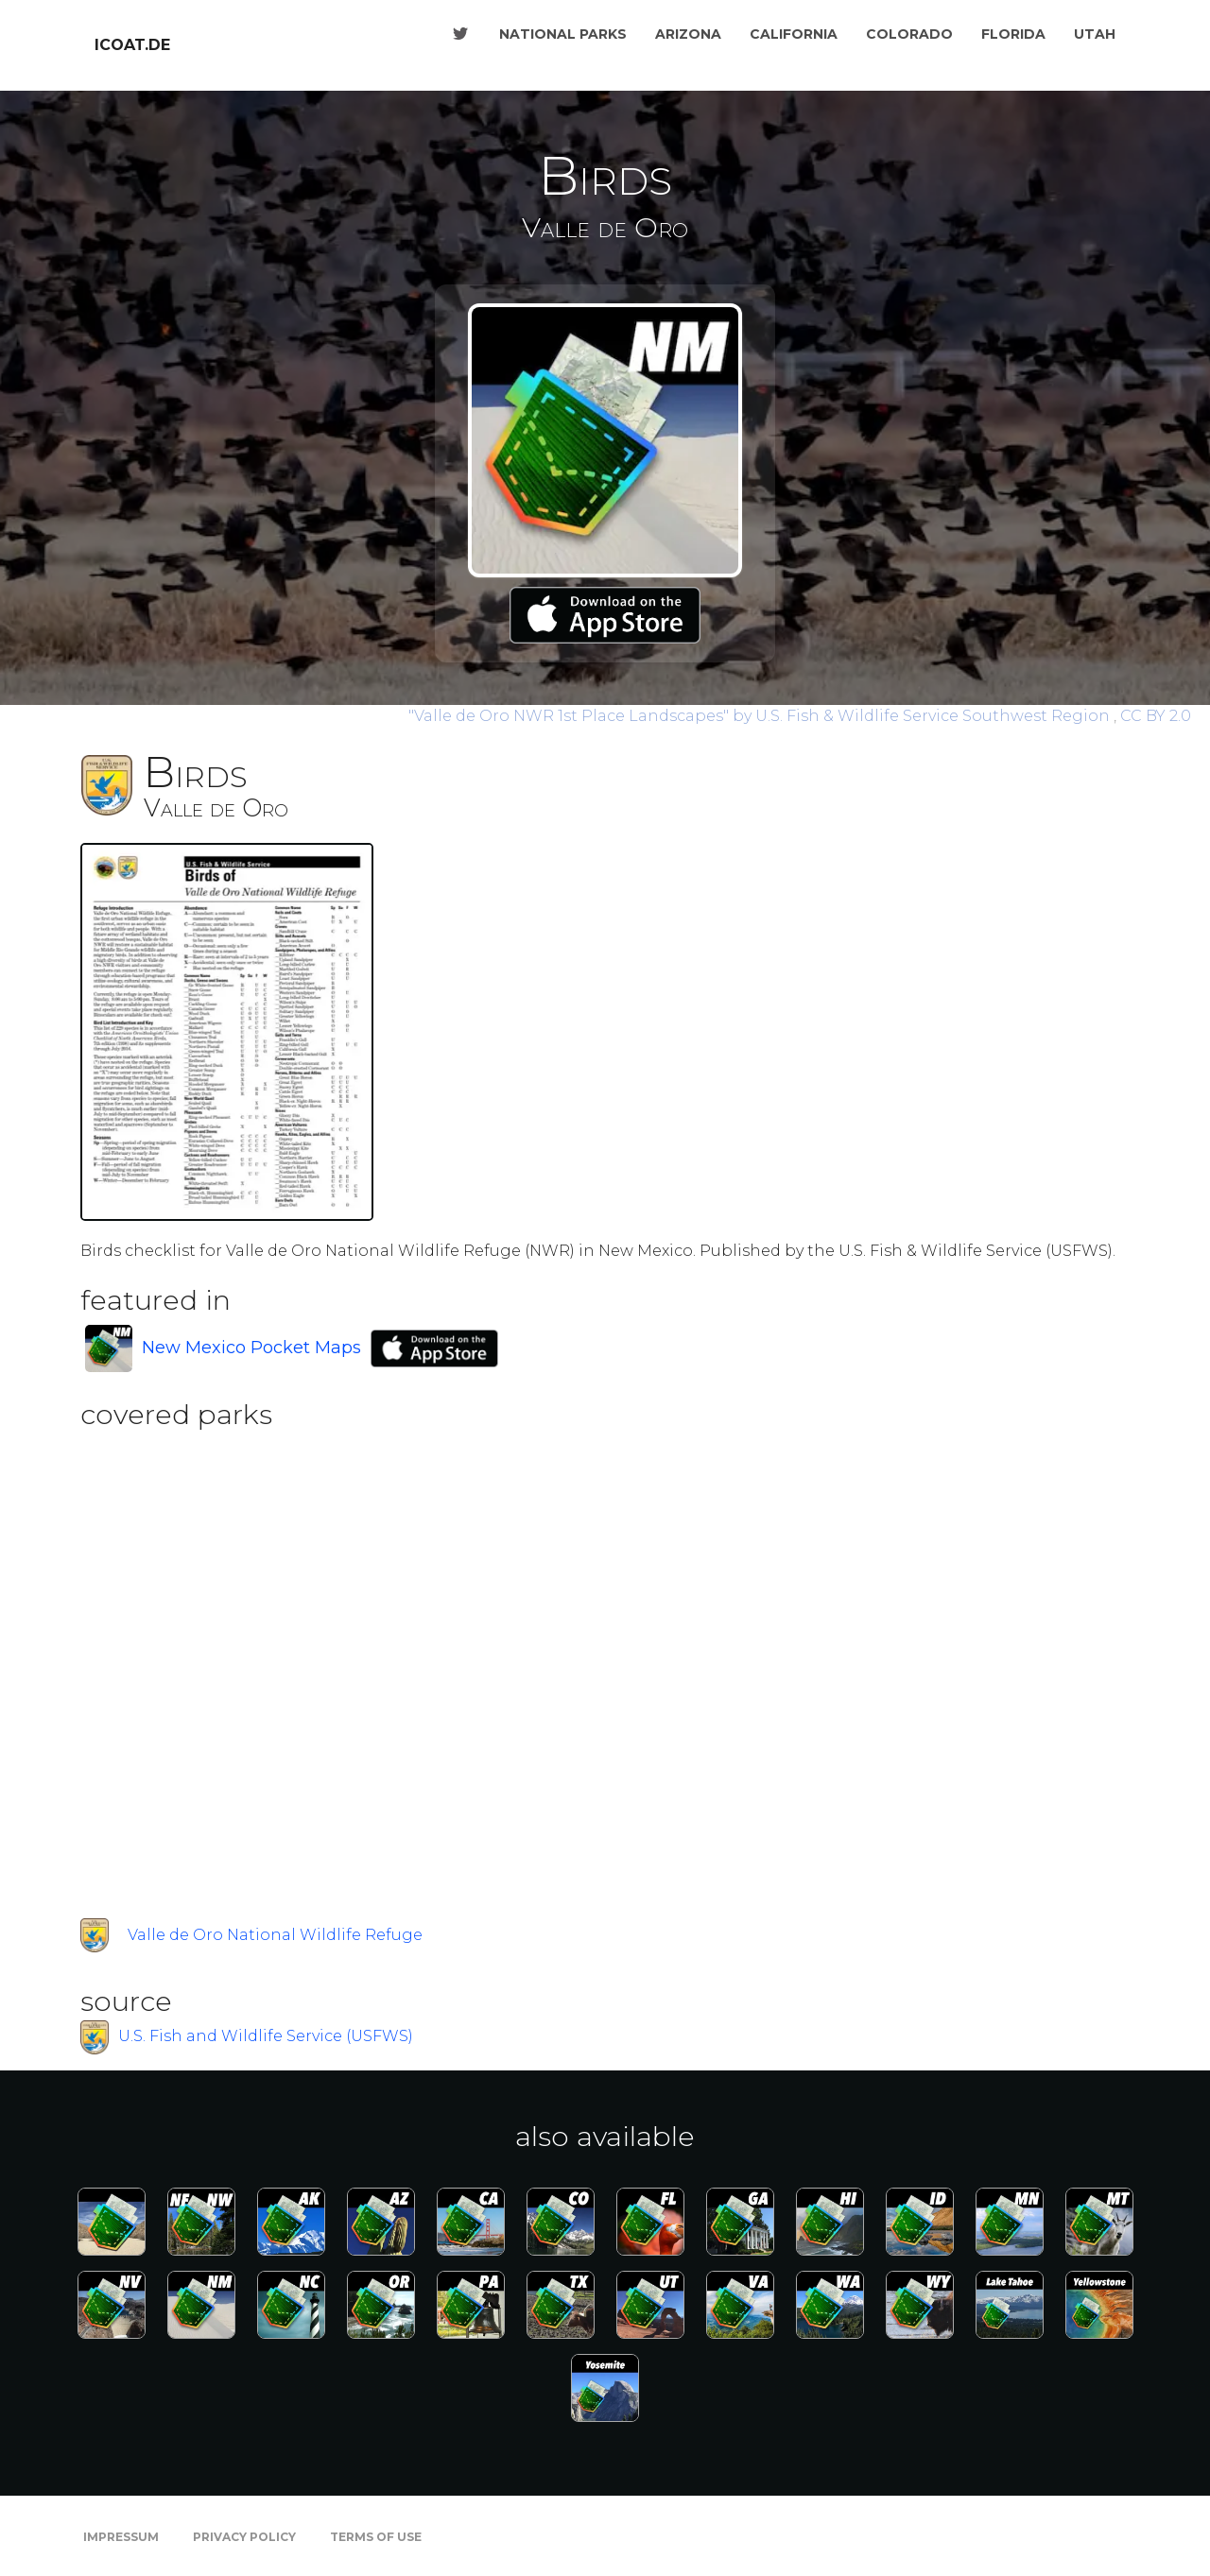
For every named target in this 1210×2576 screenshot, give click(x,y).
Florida (1013, 34)
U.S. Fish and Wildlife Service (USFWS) (265, 2037)
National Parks (563, 34)
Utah (1094, 34)
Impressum (121, 2537)
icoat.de (132, 45)
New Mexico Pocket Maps (251, 1347)
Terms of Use (376, 2537)
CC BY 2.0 (1155, 716)
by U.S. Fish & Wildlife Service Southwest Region (761, 716)
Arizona (688, 34)
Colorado (909, 34)
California (794, 34)
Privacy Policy (244, 2537)
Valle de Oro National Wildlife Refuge (275, 1935)
